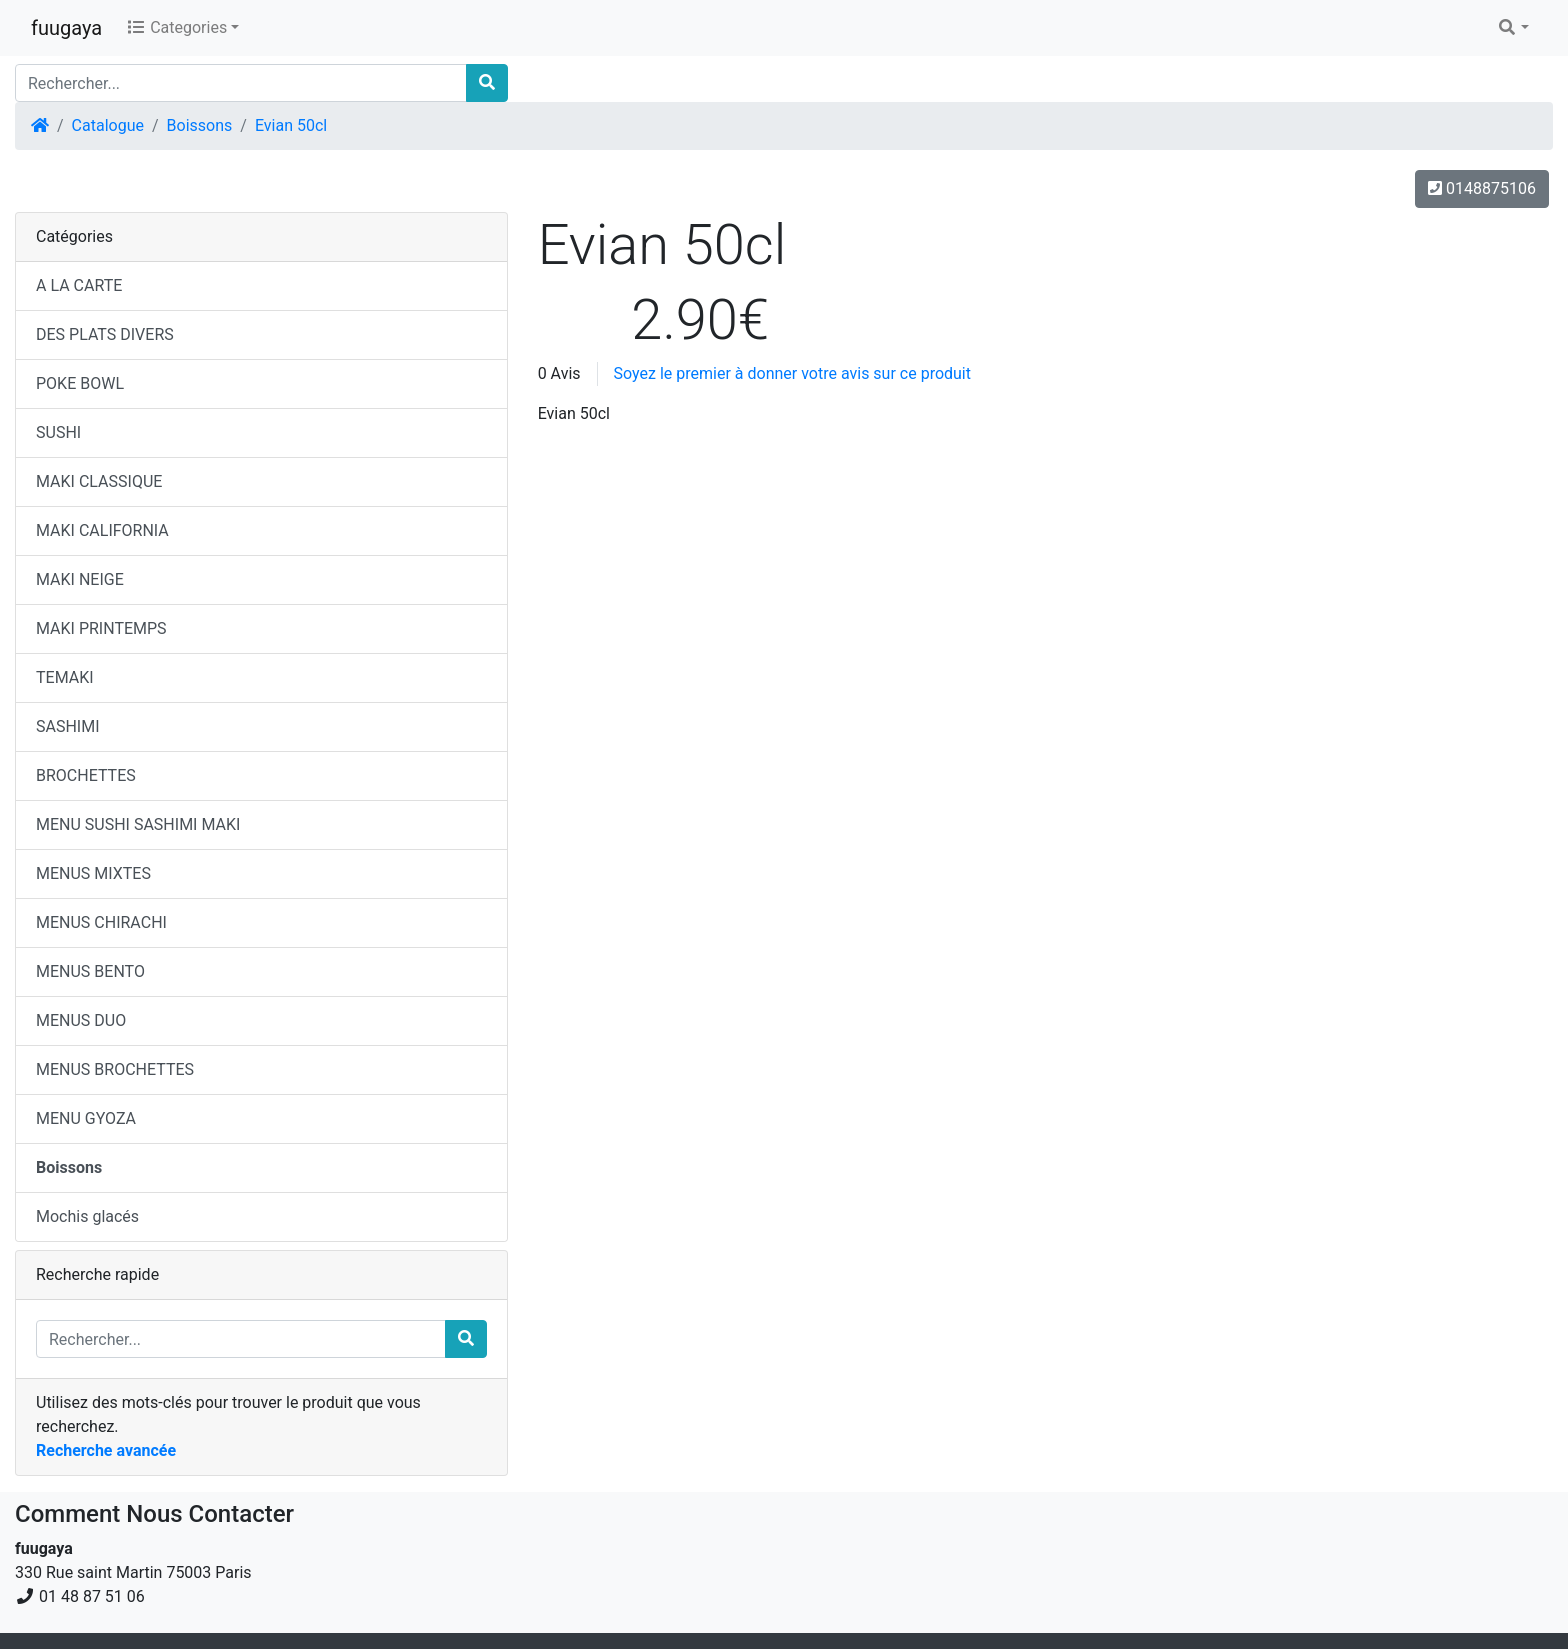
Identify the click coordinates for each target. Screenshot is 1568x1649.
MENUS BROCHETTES (115, 1069)
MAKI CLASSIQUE (99, 481)
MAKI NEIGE (80, 579)
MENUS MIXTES (93, 873)
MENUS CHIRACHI (101, 922)
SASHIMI (68, 726)
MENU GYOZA (86, 1118)
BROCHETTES (86, 775)
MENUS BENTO (90, 971)
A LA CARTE (79, 285)
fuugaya (66, 28)
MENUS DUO (81, 1020)
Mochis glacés (87, 1216)
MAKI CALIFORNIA (102, 530)
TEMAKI (65, 677)
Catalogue (108, 125)
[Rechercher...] (241, 83)
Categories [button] (176, 27)
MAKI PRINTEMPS (101, 628)
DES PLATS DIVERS (105, 334)
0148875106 (1482, 188)
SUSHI (58, 432)
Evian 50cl (291, 125)
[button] (1513, 28)
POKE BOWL (80, 383)
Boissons (200, 125)
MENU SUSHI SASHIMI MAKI (138, 824)
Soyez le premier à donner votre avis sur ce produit (792, 373)
